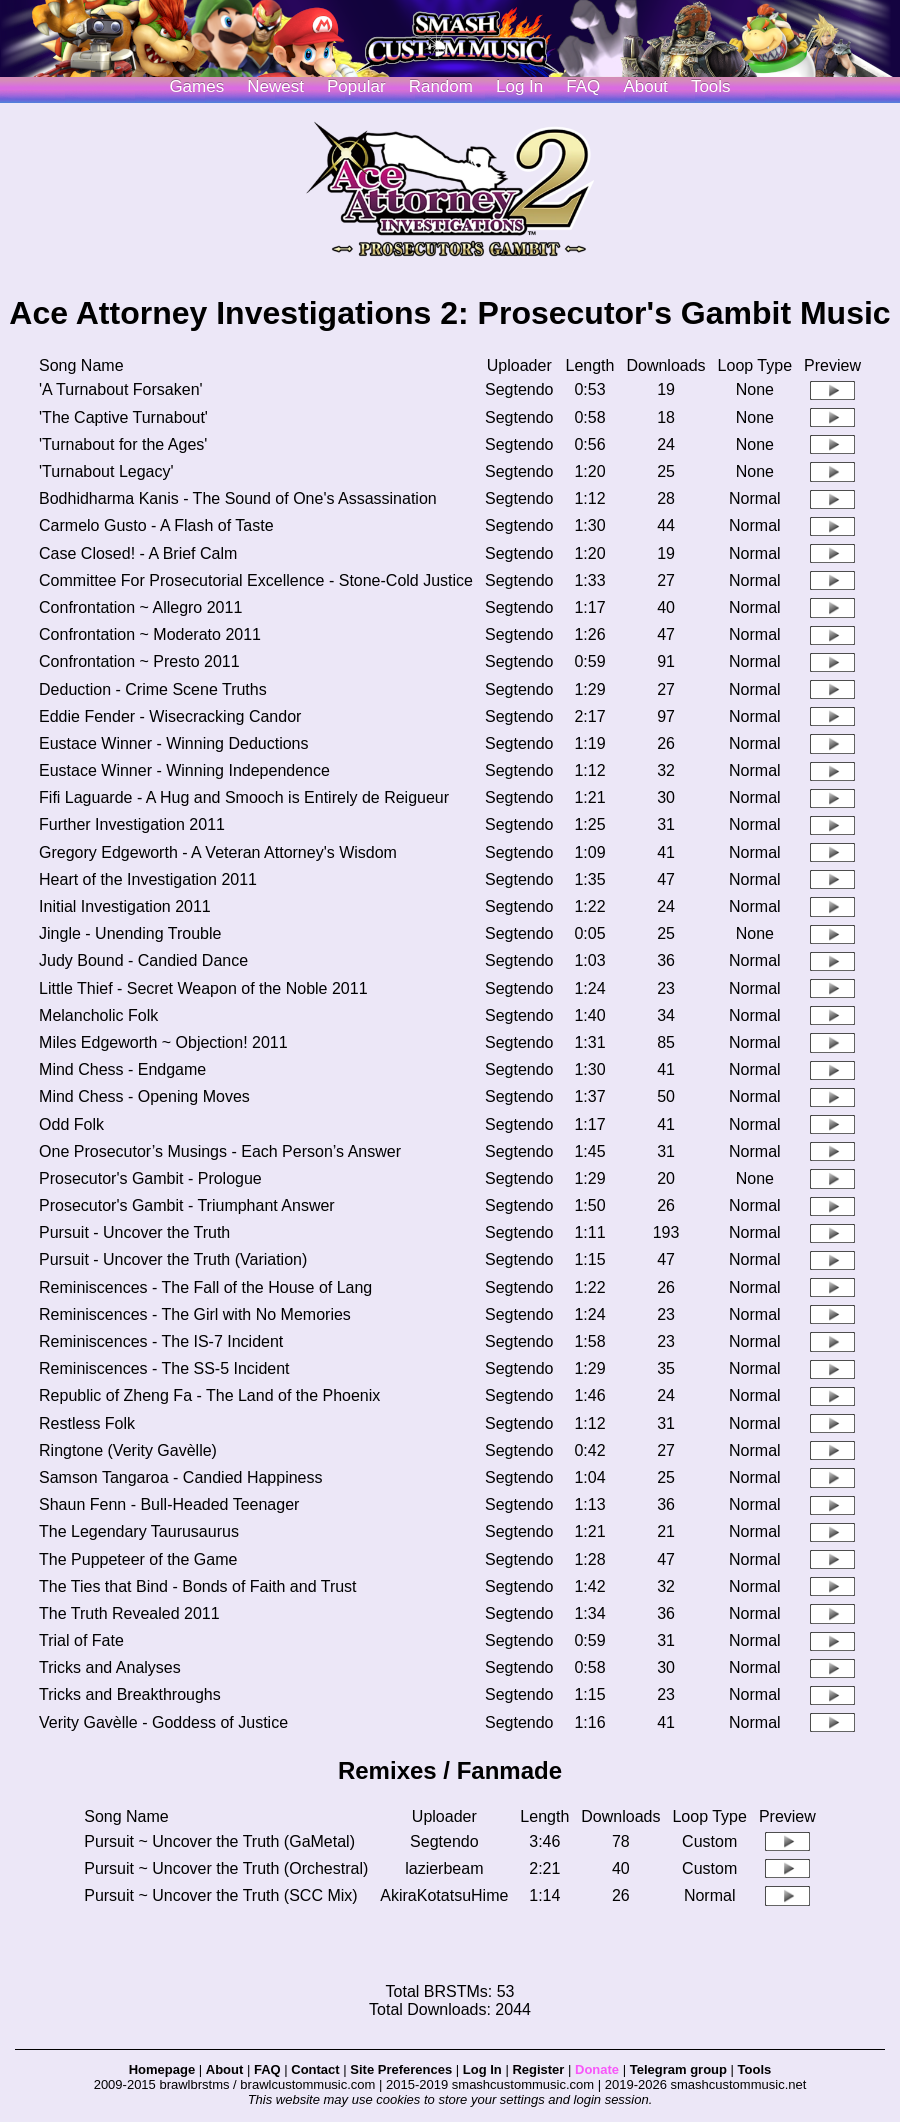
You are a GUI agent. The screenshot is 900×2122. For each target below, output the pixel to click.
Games (196, 86)
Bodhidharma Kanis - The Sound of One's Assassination (238, 498)
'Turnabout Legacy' (106, 471)
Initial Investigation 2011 (125, 906)
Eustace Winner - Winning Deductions (173, 743)
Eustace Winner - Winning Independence (184, 770)
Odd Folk (71, 1124)
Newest (275, 86)
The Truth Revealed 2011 (129, 1613)
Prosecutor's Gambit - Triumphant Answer (187, 1205)
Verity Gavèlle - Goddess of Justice (163, 1722)
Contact (315, 2069)
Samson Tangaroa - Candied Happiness (180, 1477)
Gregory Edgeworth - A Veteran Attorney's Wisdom (218, 852)
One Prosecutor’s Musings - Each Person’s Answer (220, 1151)
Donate (597, 2069)
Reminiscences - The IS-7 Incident (161, 1341)
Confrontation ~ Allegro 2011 (140, 607)
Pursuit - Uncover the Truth (134, 1232)
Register (538, 2069)
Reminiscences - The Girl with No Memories (195, 1314)
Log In (482, 2069)
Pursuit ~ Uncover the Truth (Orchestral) (226, 1868)
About (645, 86)
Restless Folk (87, 1423)
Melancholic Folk (98, 1015)
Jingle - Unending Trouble (130, 933)
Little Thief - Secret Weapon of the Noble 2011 (203, 988)
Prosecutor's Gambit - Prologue (150, 1178)
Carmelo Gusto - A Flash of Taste (156, 525)
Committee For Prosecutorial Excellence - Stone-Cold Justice (256, 580)
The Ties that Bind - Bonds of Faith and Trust (198, 1586)
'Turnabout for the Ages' (123, 444)
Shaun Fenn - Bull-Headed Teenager (169, 1504)
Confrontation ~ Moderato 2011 (150, 634)
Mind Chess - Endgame (122, 1069)
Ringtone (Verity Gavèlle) (128, 1450)
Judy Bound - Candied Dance (143, 960)
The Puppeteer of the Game (138, 1559)
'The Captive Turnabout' (123, 417)
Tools (711, 86)
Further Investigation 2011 (132, 824)
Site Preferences (401, 2069)
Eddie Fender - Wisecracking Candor (170, 716)
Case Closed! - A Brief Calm (138, 553)
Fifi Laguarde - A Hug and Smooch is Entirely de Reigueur (244, 797)
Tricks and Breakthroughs (130, 1694)
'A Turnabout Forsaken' (121, 389)
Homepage (162, 2069)
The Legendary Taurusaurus (139, 1531)
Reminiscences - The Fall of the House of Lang (205, 1287)
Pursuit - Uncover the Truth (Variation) (173, 1259)
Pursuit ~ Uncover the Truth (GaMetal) (219, 1841)
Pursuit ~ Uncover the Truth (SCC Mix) (220, 1895)
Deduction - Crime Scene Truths (153, 689)
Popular (356, 86)
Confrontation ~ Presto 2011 (139, 661)
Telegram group (678, 2069)
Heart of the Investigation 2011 (148, 879)
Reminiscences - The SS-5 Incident (164, 1368)
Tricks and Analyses (110, 1667)
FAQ (583, 86)
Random (441, 86)
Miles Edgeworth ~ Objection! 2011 (163, 1042)
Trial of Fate (81, 1640)
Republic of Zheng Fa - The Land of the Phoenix (209, 1395)
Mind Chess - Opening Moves (144, 1096)
